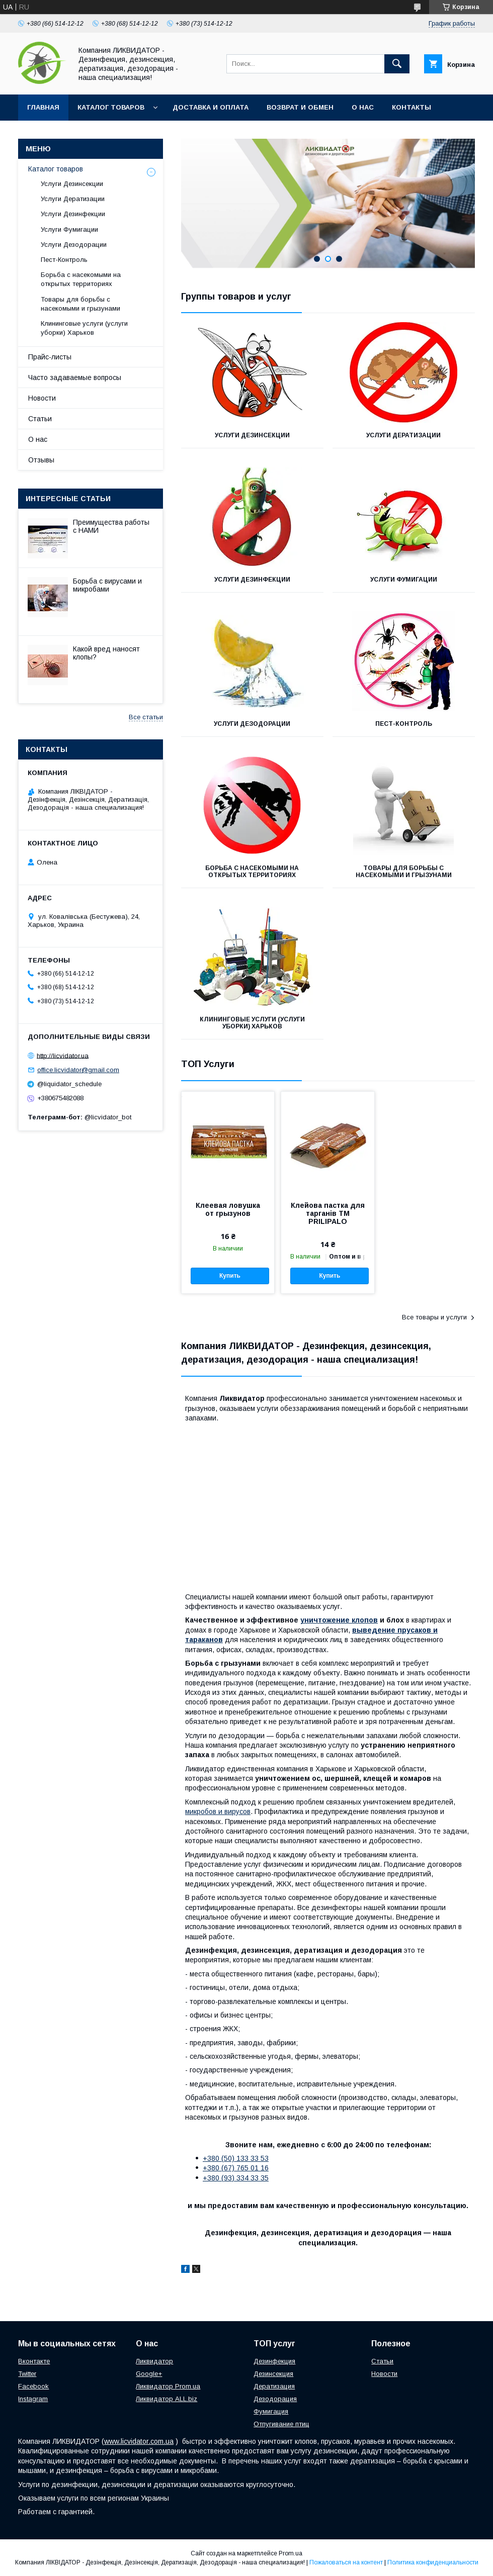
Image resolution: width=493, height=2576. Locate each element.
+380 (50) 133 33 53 (236, 2158)
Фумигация (271, 2411)
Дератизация (274, 2386)
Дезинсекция (273, 2373)
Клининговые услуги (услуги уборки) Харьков (252, 1023)
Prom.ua (290, 2553)
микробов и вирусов (218, 1811)
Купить (229, 1275)
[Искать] (396, 63)
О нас (363, 107)
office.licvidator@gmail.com (78, 1070)
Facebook (33, 2386)
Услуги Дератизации (403, 435)
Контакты (411, 107)
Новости (42, 398)
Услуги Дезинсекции (252, 435)
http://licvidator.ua (63, 1055)
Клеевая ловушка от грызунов (228, 1209)
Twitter (27, 2373)
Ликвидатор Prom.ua (168, 2386)
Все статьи (146, 717)
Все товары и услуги (434, 1317)
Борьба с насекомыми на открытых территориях (252, 872)
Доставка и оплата (211, 107)
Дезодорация (275, 2399)
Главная (43, 107)
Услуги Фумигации (403, 579)
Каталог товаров (110, 107)
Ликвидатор (154, 2361)
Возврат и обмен (300, 107)
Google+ (149, 2373)
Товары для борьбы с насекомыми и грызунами (404, 872)
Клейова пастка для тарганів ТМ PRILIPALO (328, 1213)
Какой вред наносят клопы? (106, 653)
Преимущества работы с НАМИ (111, 526)
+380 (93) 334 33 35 (236, 2178)
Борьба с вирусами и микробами (107, 585)
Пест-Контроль (403, 723)
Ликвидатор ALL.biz (166, 2399)
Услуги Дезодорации (252, 723)
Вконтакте (34, 2361)
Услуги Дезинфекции (252, 579)
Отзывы (41, 460)
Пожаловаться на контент (346, 2562)
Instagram (33, 2399)
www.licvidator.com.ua (139, 2441)
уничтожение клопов (339, 1620)
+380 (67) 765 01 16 (236, 2168)
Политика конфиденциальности (432, 2562)
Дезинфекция (274, 2361)
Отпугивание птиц (281, 2424)
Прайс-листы (49, 357)
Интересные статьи (68, 499)
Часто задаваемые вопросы (74, 377)
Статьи (40, 419)
